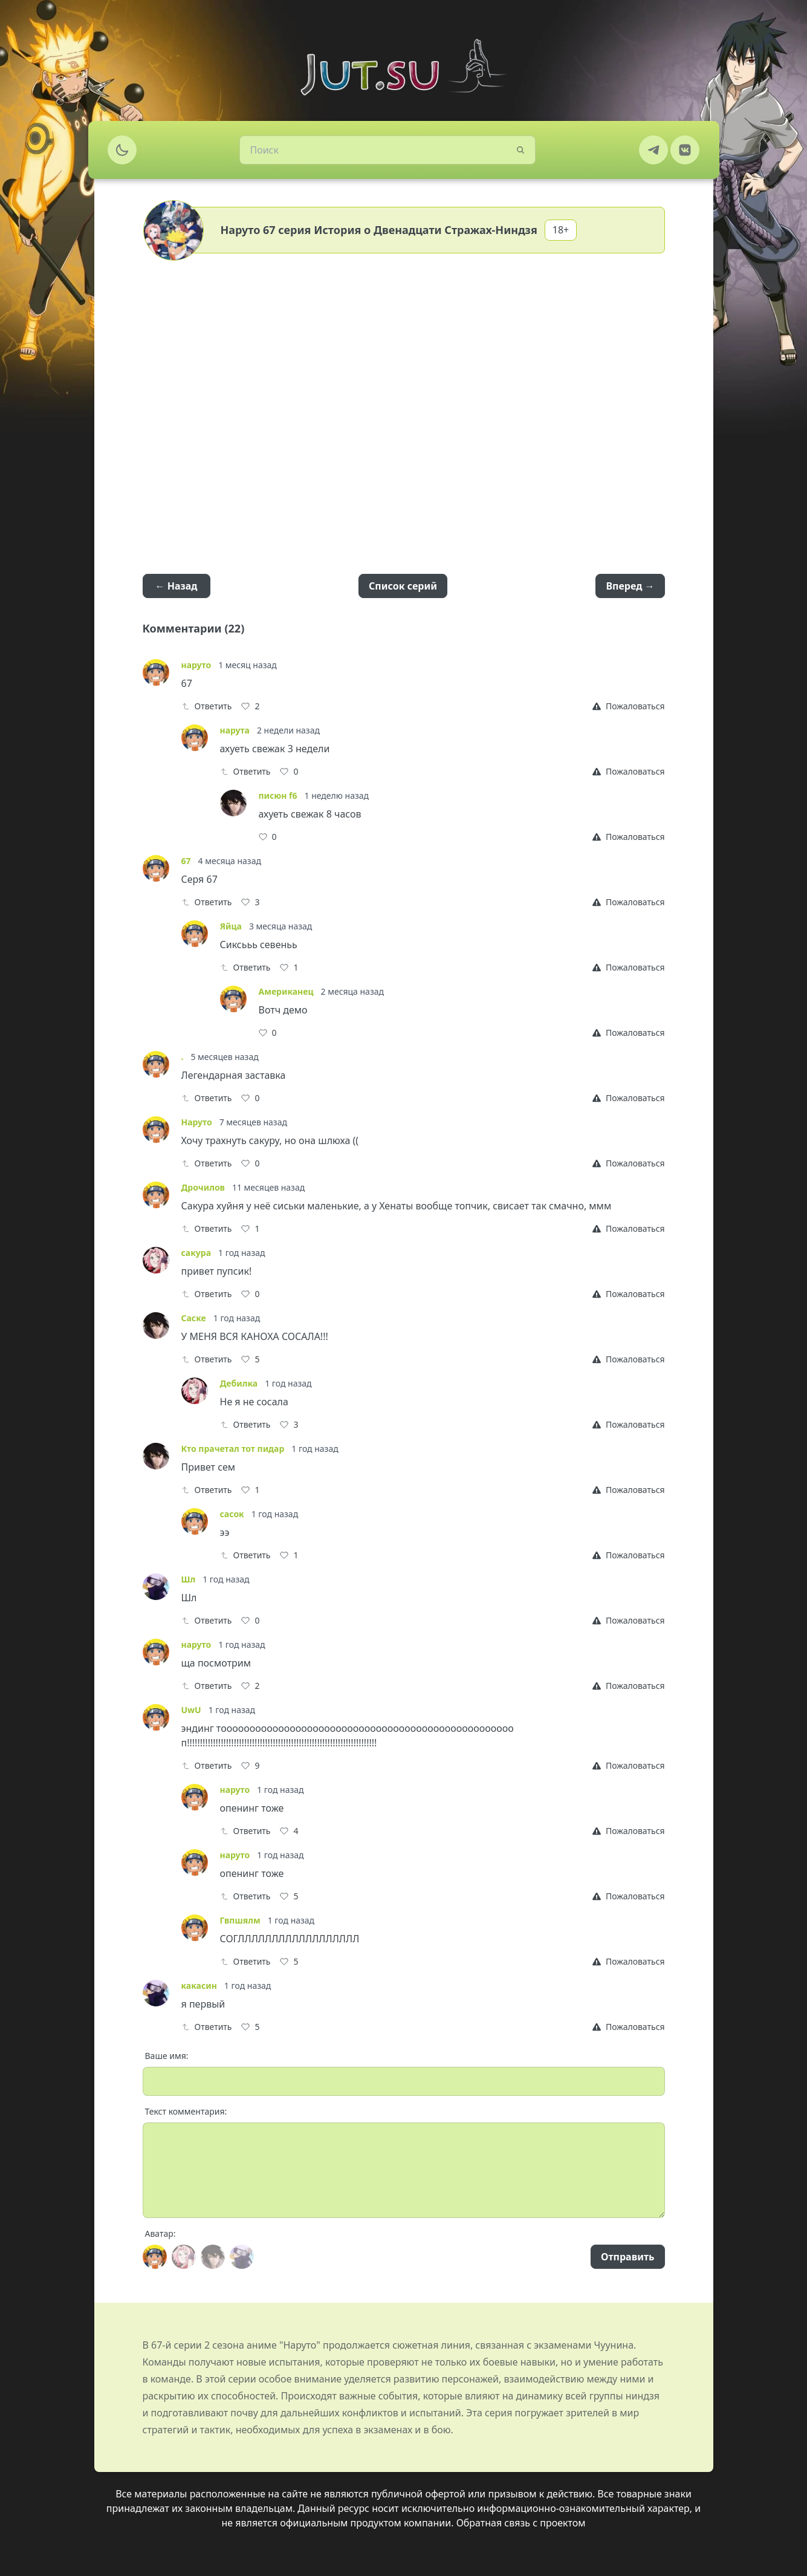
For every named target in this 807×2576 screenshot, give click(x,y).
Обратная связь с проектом (521, 2522)
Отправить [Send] (627, 2256)
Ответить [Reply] (206, 706)
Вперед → (630, 586)
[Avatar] (155, 2257)
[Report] (628, 706)
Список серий (403, 586)
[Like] (250, 706)
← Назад (176, 586)
